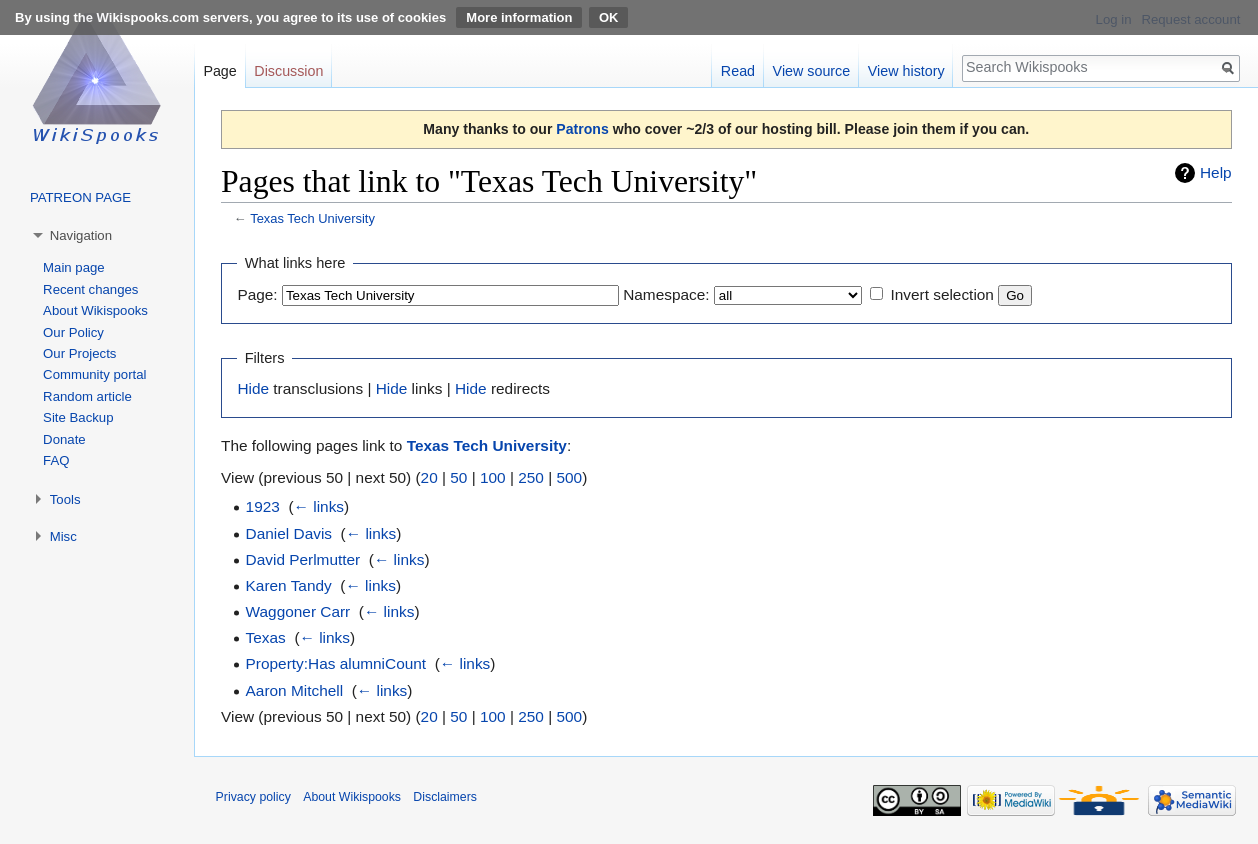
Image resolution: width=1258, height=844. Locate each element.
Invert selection (942, 294)
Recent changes (90, 289)
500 (569, 477)
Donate (64, 439)
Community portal (94, 374)
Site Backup (78, 417)
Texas (266, 637)
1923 (263, 506)
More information (519, 17)
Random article (87, 396)
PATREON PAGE (80, 197)
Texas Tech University (312, 218)
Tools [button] (65, 499)
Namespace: (666, 294)
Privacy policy (253, 797)
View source (812, 71)
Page (219, 71)
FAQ (56, 460)
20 (429, 477)
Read (738, 71)
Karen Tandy (289, 585)
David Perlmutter (303, 559)
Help (1216, 172)
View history (906, 71)
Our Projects (79, 353)
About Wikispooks (95, 310)
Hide (253, 388)
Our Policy (73, 332)
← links (319, 506)
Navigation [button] (81, 235)
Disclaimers (445, 797)
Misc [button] (63, 536)
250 (531, 477)
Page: (257, 294)
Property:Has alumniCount (336, 663)
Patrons (582, 129)
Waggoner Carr (298, 611)
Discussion (288, 71)
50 (458, 477)
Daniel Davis (289, 533)
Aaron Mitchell (295, 690)
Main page (74, 267)
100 (493, 477)
